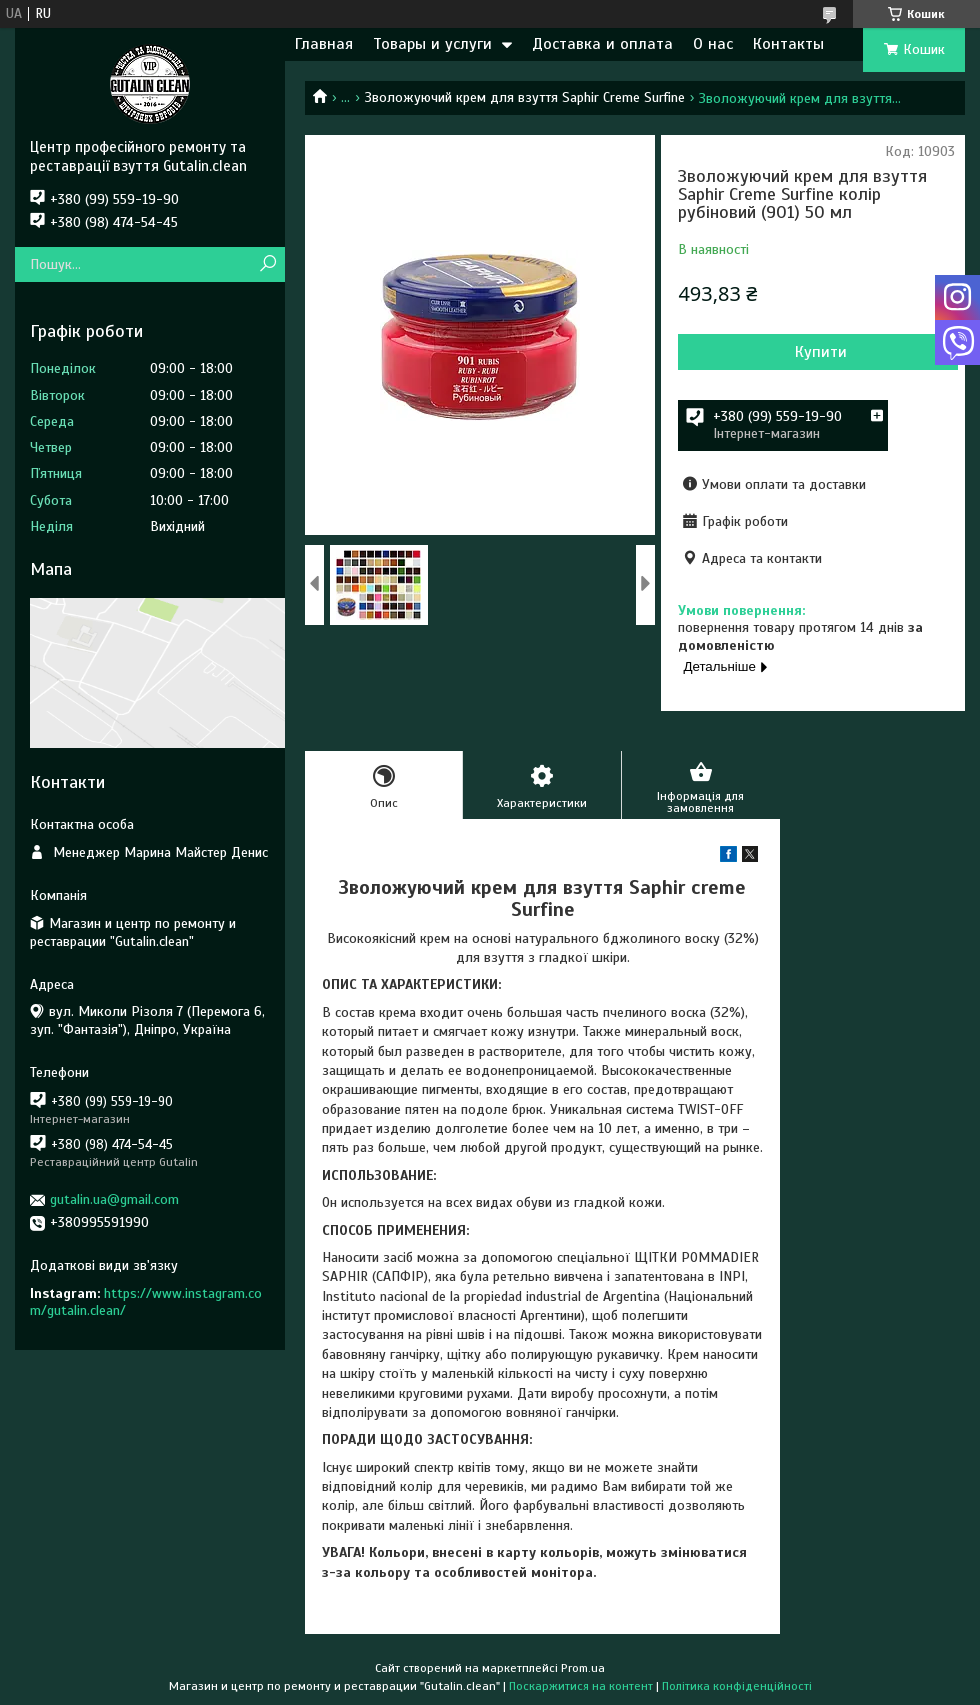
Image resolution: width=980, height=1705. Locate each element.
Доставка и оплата (602, 44)
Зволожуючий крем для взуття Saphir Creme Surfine (525, 97)
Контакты (788, 44)
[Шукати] (267, 264)
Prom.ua (583, 1668)
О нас (713, 44)
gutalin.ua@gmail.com (114, 1199)
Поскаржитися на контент (581, 1686)
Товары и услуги (432, 44)
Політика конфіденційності (737, 1686)
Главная (324, 44)
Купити (821, 352)
